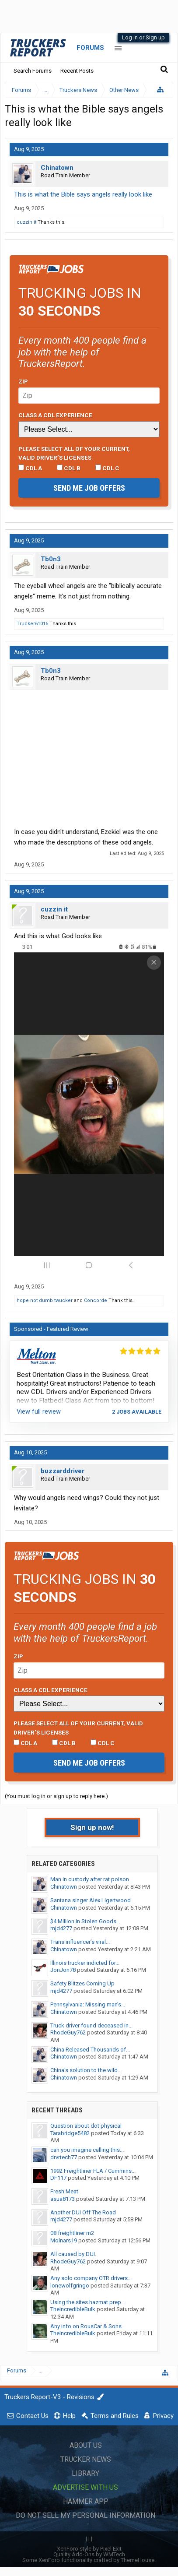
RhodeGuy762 (68, 2032)
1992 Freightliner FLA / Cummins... (93, 2171)
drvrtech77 (63, 2157)
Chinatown (57, 168)
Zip (23, 381)
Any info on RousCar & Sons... (88, 2326)
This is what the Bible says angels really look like (83, 194)
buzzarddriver (62, 1471)
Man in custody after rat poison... (91, 1879)
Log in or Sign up (143, 37)
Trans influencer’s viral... (80, 1942)
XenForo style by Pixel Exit (89, 2548)
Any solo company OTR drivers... (91, 2278)
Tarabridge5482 (70, 2133)
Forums (90, 48)
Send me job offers (89, 488)
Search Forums (33, 70)
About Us (86, 2445)
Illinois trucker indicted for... (84, 1963)
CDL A (30, 468)
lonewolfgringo (69, 2285)
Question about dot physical (86, 2125)
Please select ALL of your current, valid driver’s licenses (74, 453)
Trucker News (85, 2459)
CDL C (107, 468)
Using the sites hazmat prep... (87, 2302)
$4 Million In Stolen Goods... (85, 1921)
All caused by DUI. (73, 2254)
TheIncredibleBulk (72, 2309)
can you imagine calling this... (87, 2150)
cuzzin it (26, 222)
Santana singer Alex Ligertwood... (92, 1900)
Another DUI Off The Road (83, 2212)
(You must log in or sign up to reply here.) (56, 1796)
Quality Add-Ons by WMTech (89, 2554)
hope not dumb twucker (45, 1300)
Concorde (95, 1300)
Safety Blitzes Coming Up (82, 1983)
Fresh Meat (64, 2191)
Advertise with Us (85, 2487)
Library (85, 2473)
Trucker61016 (32, 623)
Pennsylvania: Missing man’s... (87, 2004)
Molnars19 (63, 2240)
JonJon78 (63, 1970)
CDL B (68, 468)
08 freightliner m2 (72, 2233)
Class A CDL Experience (55, 415)
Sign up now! (92, 1827)
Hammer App (85, 2501)
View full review (39, 1411)
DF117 (58, 2178)
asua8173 (62, 2199)
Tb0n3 (51, 559)
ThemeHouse (137, 2560)
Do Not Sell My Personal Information (85, 2515)
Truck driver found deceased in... (91, 2025)
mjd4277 (61, 1928)
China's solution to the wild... (86, 2070)
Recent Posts (77, 70)
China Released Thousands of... (90, 2049)
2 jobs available (136, 1412)
